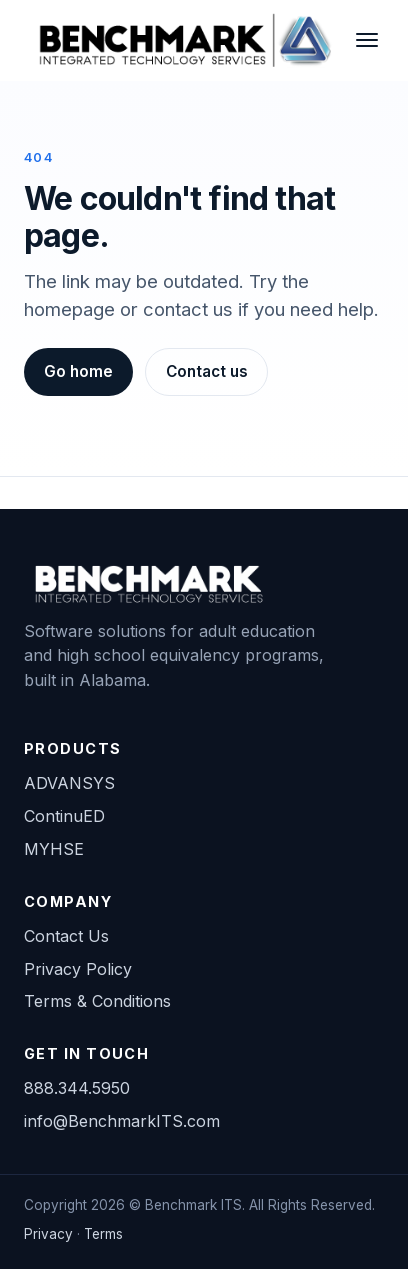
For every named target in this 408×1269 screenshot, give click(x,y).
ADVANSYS (69, 783)
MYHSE (54, 849)
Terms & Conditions (97, 1001)
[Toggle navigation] (366, 40)
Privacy (48, 1234)
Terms (103, 1234)
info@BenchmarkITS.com (122, 1121)
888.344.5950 (77, 1088)
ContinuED (64, 816)
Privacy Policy (78, 969)
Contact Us (66, 936)
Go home (78, 371)
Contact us (207, 371)
